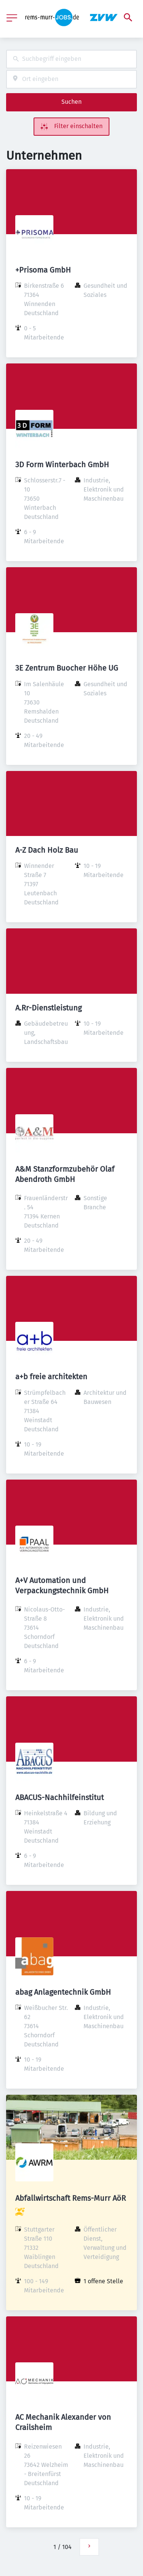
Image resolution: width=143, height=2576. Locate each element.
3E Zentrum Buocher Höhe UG (66, 668)
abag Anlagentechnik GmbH (63, 1992)
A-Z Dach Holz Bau (46, 850)
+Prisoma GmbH (43, 269)
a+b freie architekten (51, 1376)
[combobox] (71, 59)
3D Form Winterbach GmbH (62, 464)
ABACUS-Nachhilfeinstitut (59, 1797)
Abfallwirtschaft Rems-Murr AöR (70, 2198)
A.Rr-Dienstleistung (48, 1007)
